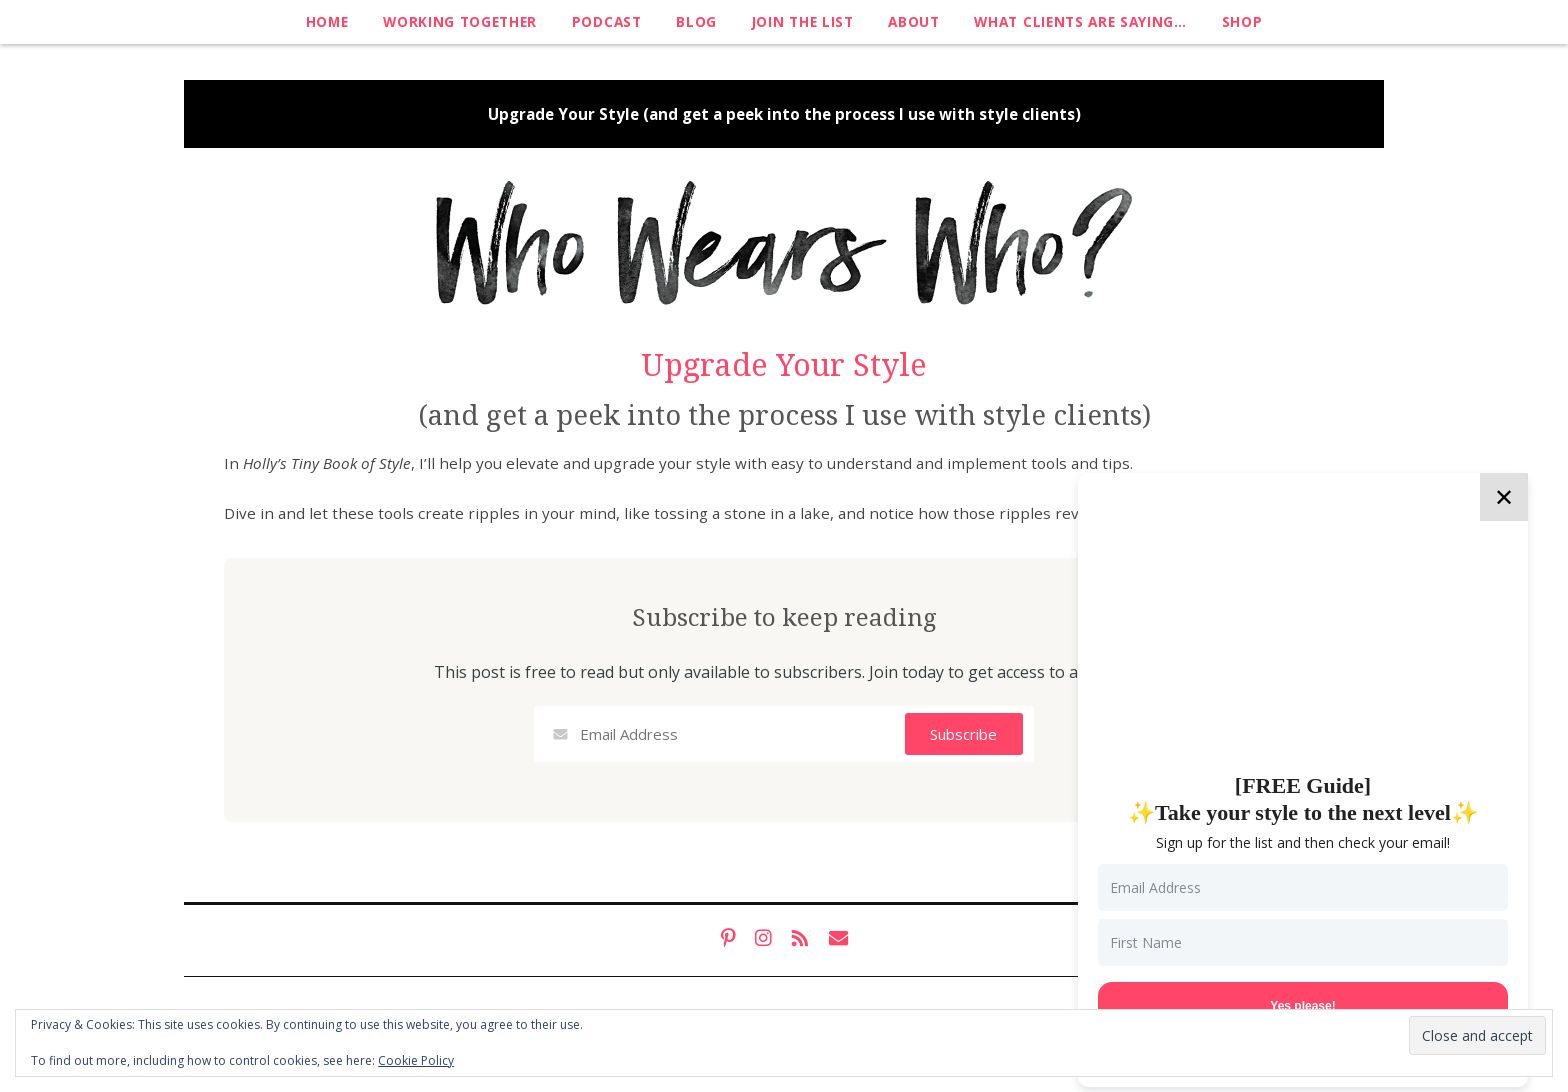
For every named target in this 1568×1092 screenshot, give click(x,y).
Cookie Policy (416, 1060)
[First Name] (1303, 942)
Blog (696, 21)
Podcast (607, 21)
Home (327, 21)
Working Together (460, 21)
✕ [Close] (1504, 496)
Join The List (803, 21)
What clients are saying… (1080, 21)
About (913, 21)
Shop (1242, 21)
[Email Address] (1303, 887)
